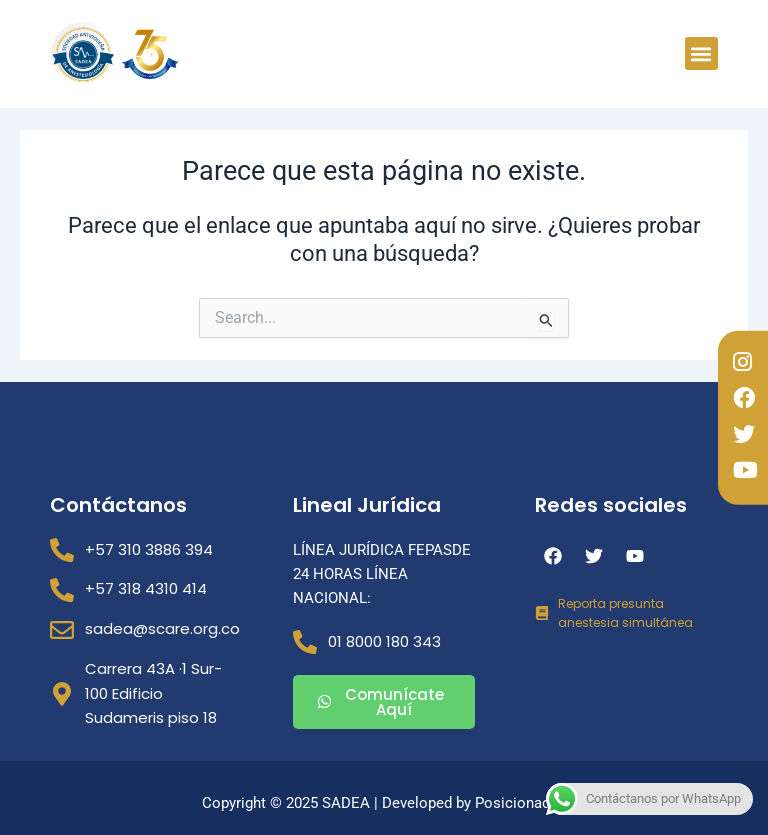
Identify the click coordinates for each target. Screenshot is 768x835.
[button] (701, 53)
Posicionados (521, 803)
